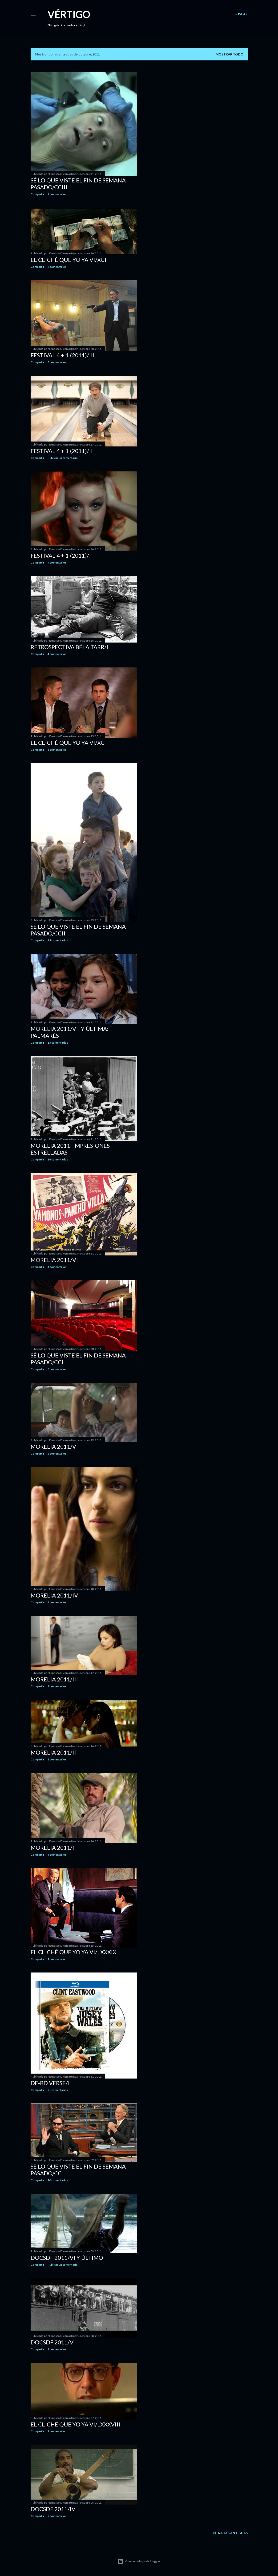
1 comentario (56, 1959)
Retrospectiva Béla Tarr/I (69, 646)
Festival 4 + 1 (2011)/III (63, 355)
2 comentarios (57, 194)
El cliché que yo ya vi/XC (68, 742)
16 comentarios (58, 1159)
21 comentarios (58, 2090)
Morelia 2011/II (53, 1752)
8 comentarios (57, 266)
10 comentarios (58, 2180)
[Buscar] (241, 14)
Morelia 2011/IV (54, 1595)
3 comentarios (57, 362)
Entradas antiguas (229, 2533)
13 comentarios (58, 1042)
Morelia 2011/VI (54, 1259)
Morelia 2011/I (52, 1847)
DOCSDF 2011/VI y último (67, 2257)
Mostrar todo (229, 54)
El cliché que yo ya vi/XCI (68, 259)
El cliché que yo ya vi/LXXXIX (73, 1952)
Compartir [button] (37, 194)
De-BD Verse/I (50, 2082)
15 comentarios (58, 940)
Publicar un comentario (63, 458)
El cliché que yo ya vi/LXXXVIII (75, 2424)
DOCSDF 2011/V (52, 2342)
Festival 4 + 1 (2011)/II (62, 450)
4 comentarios (57, 654)
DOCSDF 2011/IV (53, 2508)
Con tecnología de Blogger (139, 2561)
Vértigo (69, 14)
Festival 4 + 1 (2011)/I (61, 555)
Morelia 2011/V (53, 1446)
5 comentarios (57, 1453)
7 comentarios (57, 562)
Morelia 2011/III (54, 1679)
